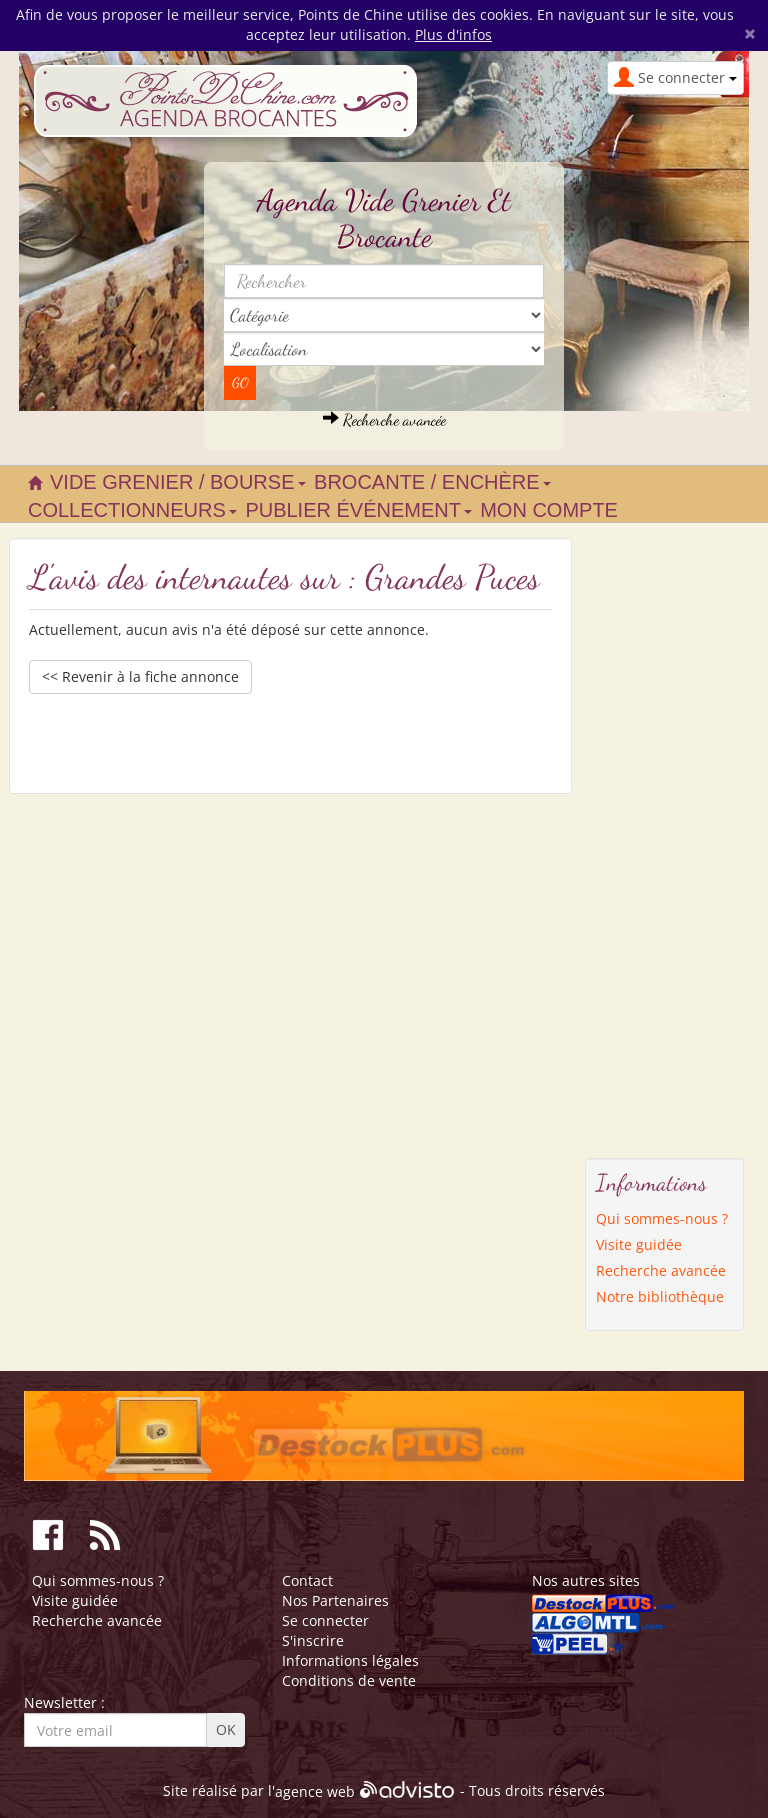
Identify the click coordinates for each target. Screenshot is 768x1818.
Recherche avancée (384, 419)
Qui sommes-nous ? (662, 1218)
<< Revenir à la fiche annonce (140, 676)
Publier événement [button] (358, 510)
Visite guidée (639, 1244)
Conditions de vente (349, 1680)
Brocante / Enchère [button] (432, 482)
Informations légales (350, 1660)
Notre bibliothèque (660, 1296)
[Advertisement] (665, 838)
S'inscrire (313, 1640)
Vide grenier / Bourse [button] (178, 482)
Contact (307, 1580)
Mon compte (549, 510)
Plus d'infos (453, 34)
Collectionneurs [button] (132, 510)
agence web (315, 1791)
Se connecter (325, 1620)
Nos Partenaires (335, 1600)
